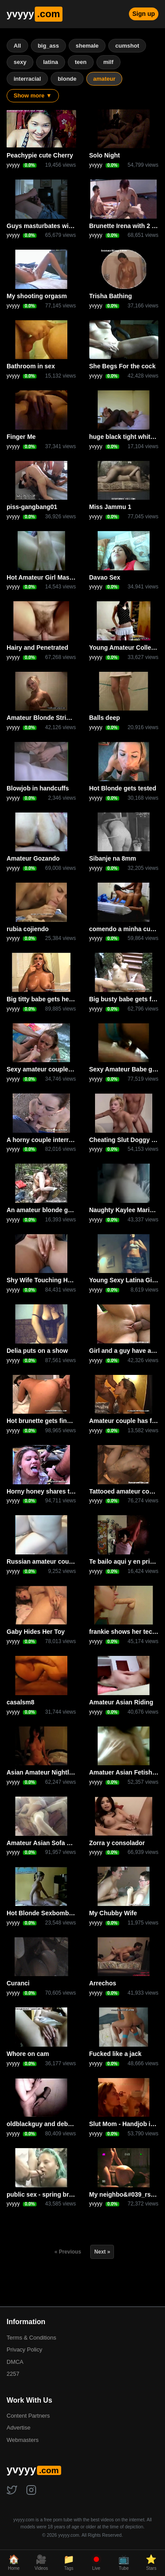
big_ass (48, 45)
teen (81, 62)
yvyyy (34, 14)
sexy (20, 62)
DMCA (15, 2362)
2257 (13, 2373)
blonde (67, 78)
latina (50, 62)
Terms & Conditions (31, 2337)
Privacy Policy (24, 2349)
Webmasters (23, 2440)
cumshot (127, 45)
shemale (87, 45)
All (17, 45)
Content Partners (28, 2415)
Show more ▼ (33, 95)
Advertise (18, 2427)
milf (108, 62)
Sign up (143, 13)
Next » (102, 2252)
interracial (27, 78)
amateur (104, 78)
